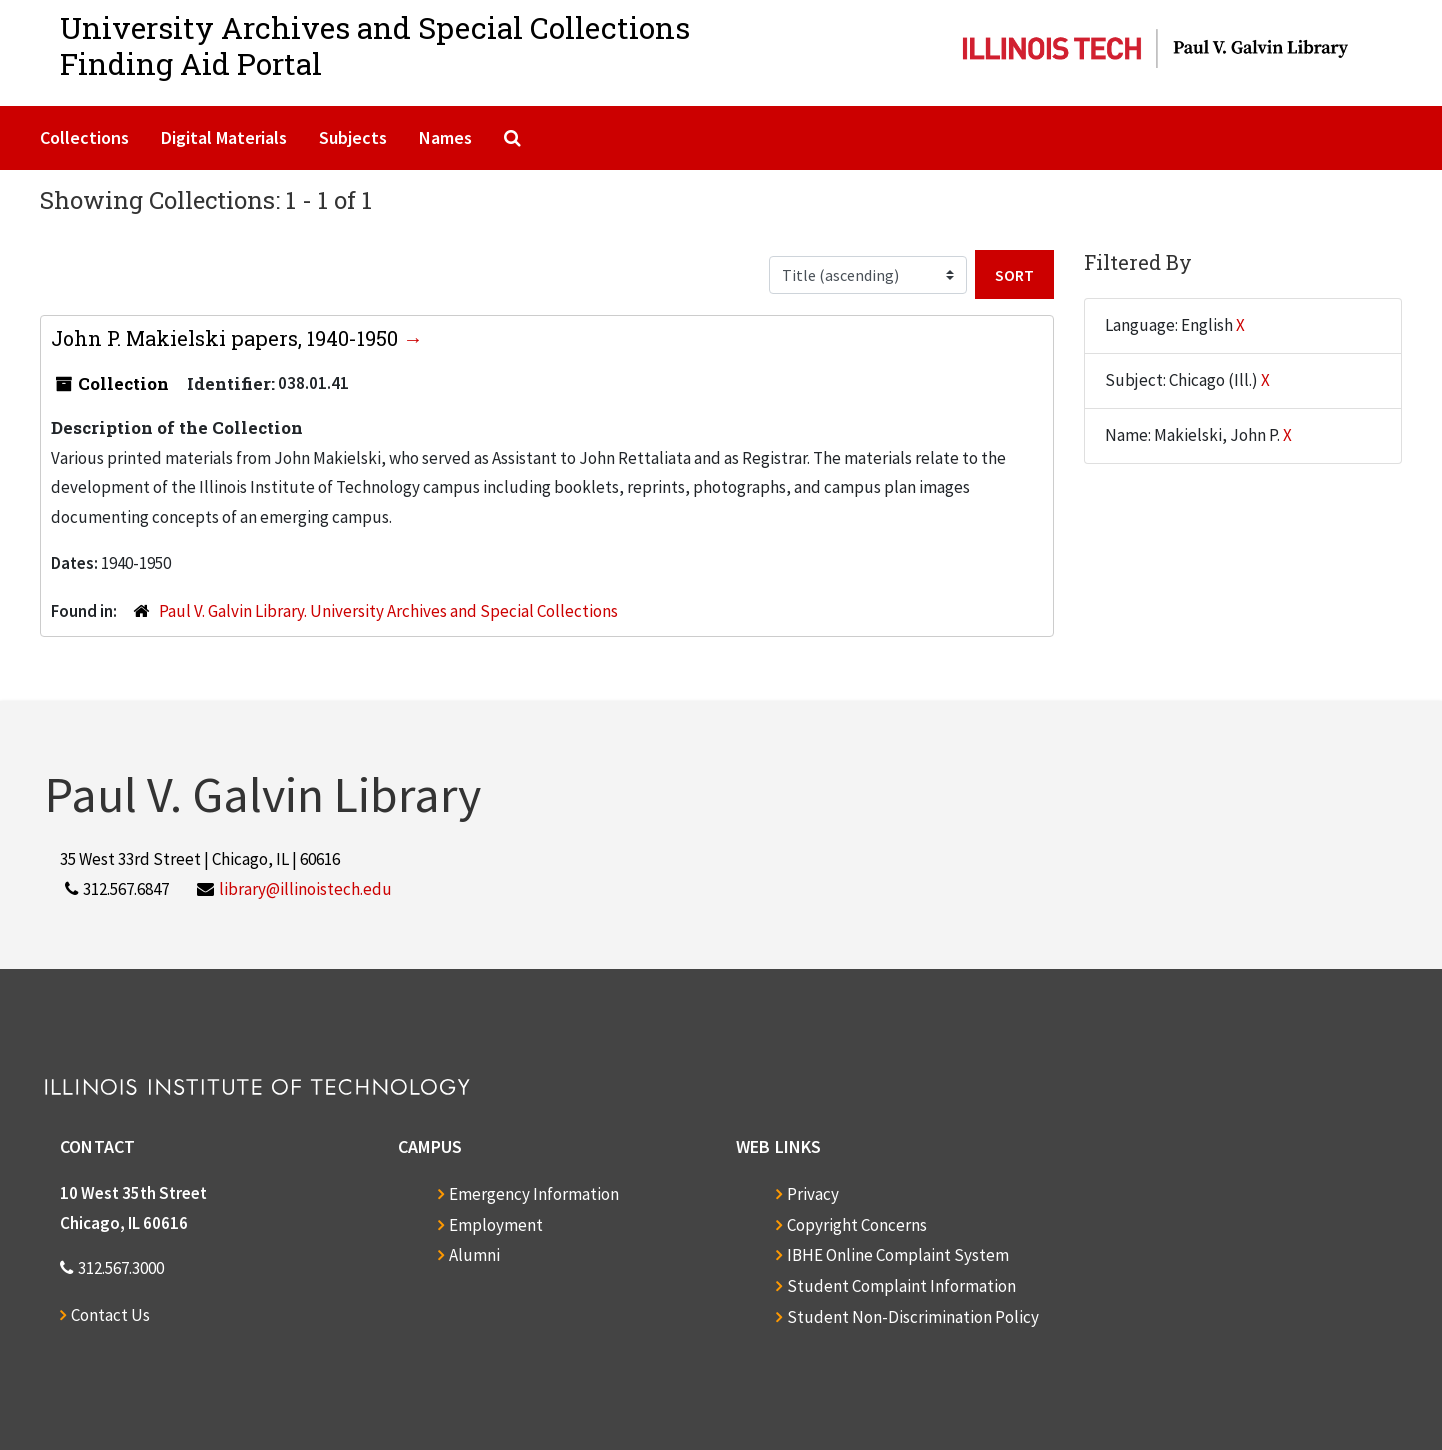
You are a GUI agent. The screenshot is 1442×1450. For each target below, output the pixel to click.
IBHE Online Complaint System (898, 1255)
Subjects (353, 137)
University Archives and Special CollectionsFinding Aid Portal (375, 45)
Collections (84, 137)
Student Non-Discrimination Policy (913, 1317)
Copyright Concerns (857, 1225)
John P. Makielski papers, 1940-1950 (227, 338)
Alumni (474, 1255)
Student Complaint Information (901, 1286)
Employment (496, 1225)
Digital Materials (224, 137)
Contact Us (110, 1315)
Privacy (813, 1194)
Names (445, 137)
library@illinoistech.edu (305, 889)
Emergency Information (534, 1194)
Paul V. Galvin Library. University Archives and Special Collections (388, 611)
